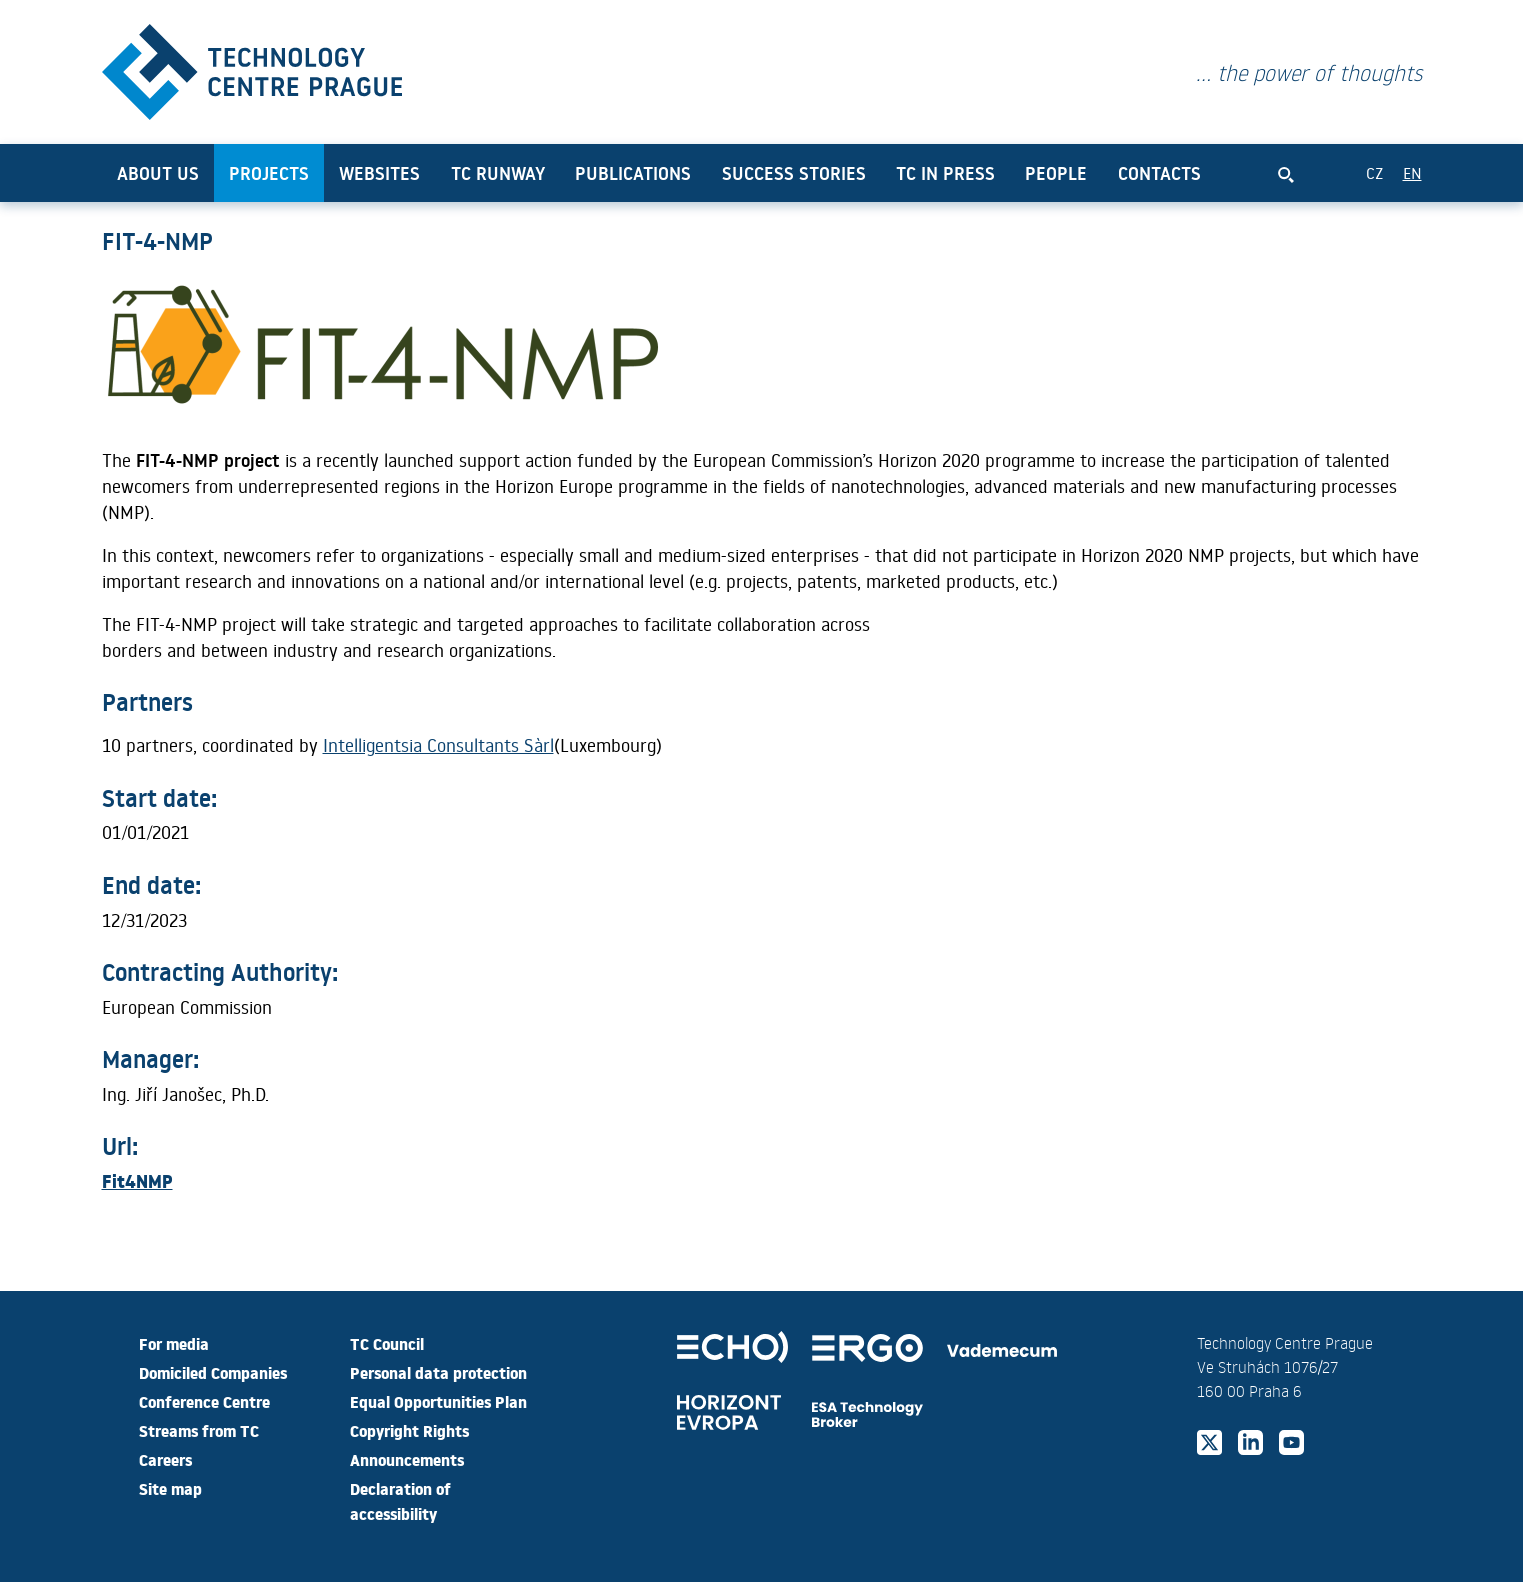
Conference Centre (204, 1401)
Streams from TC (199, 1430)
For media (174, 1343)
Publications (633, 173)
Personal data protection (438, 1372)
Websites (379, 173)
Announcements (407, 1459)
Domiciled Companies (213, 1372)
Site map (170, 1488)
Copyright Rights (409, 1430)
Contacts (1159, 173)
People (1056, 173)
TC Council (387, 1343)
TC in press (945, 173)
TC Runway (498, 173)
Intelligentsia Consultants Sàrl (438, 745)
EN (1412, 172)
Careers (165, 1459)
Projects (269, 173)
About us (158, 173)
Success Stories (794, 173)
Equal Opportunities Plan (438, 1401)
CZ (1374, 172)
